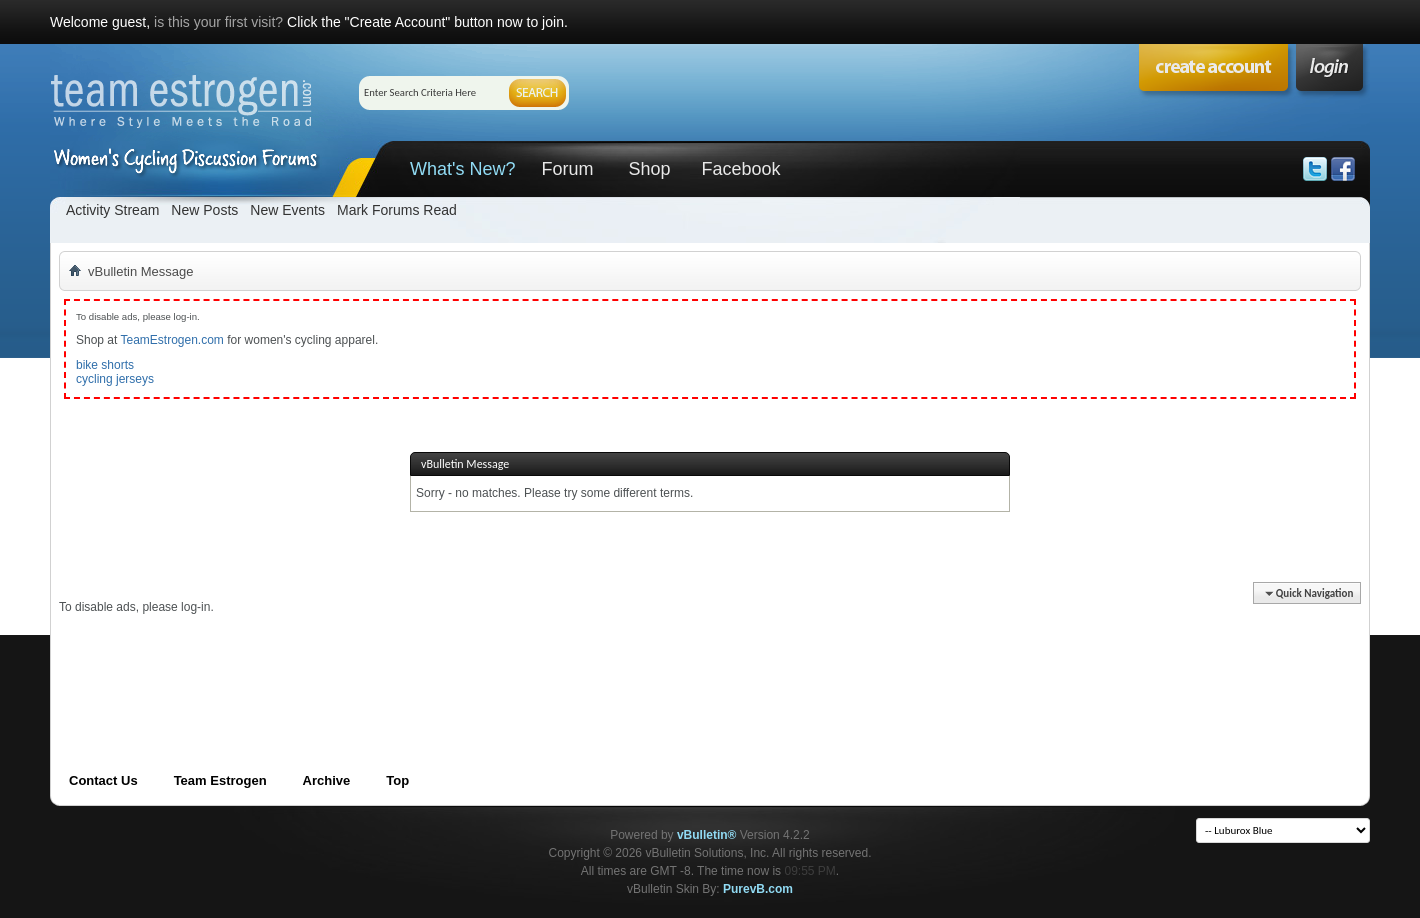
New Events (287, 210)
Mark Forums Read (397, 210)
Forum (567, 169)
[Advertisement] (423, 660)
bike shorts (105, 365)
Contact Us (103, 780)
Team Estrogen (220, 780)
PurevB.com (758, 889)
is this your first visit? (218, 22)
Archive (327, 780)
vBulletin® (707, 835)
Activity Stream (112, 210)
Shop (649, 169)
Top (397, 780)
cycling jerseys (115, 379)
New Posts (204, 210)
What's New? (462, 169)
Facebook (740, 169)
